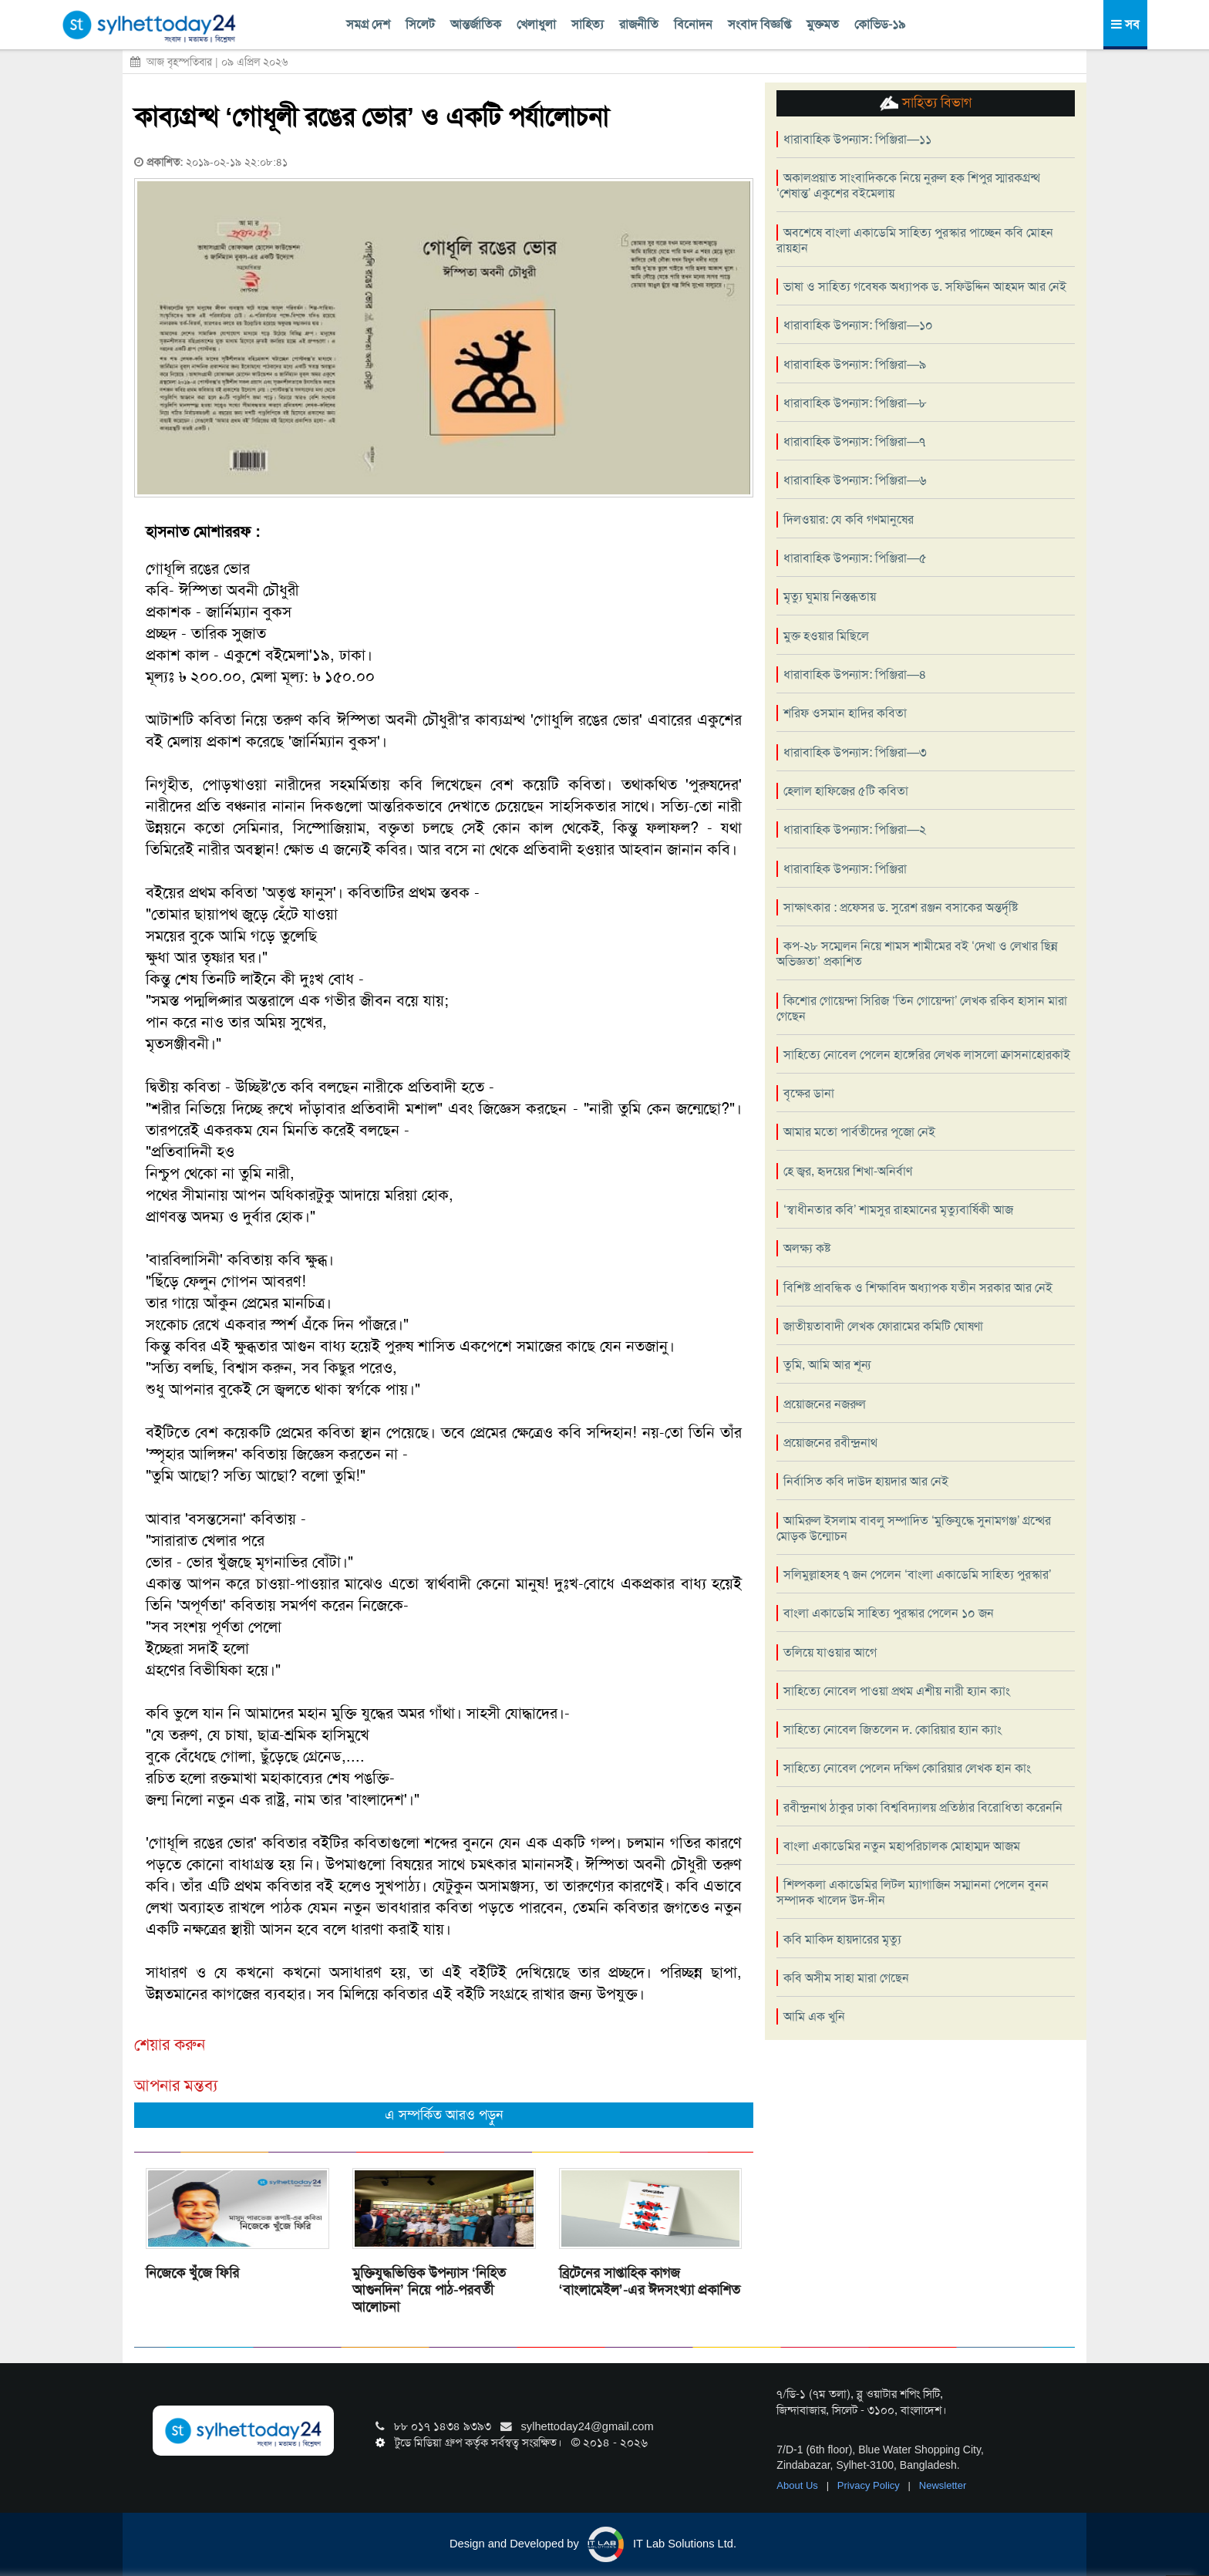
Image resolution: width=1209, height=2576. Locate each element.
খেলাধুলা (536, 24)
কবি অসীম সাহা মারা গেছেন (846, 1978)
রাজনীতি (638, 24)
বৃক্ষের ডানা (808, 1093)
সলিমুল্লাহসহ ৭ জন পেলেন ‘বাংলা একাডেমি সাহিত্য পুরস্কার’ (917, 1574)
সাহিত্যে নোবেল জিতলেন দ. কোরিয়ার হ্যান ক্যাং (892, 1729)
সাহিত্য (587, 24)
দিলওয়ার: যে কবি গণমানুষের (848, 519)
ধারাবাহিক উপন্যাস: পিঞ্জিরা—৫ (855, 558)
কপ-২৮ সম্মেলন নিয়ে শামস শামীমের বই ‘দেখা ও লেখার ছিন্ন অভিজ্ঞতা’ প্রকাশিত (917, 953)
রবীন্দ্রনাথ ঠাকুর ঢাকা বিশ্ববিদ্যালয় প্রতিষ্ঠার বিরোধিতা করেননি (923, 1807)
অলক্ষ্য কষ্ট (806, 1248)
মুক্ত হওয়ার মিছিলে (826, 636)
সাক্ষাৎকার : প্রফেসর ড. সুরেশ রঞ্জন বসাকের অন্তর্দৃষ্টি (900, 907)
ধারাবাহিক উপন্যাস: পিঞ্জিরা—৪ (855, 674)
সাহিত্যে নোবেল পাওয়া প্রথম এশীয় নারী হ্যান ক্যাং (896, 1691)
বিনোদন (693, 24)
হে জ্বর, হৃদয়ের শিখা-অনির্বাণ (847, 1171)
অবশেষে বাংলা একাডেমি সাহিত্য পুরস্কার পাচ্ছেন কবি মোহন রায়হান (914, 240)
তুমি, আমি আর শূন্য (827, 1365)
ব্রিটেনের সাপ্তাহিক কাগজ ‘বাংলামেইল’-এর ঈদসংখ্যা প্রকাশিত (649, 2281)
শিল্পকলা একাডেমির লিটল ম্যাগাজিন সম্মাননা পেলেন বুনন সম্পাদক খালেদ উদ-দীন (912, 1892)
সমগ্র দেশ (368, 24)
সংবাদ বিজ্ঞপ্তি (759, 24)
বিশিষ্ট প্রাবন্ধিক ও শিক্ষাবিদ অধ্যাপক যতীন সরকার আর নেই (917, 1288)
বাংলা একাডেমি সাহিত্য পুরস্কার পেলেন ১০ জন (888, 1613)
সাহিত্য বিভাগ (926, 102)
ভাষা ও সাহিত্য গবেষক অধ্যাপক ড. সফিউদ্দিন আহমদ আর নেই (924, 286)
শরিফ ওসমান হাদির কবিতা (845, 713)
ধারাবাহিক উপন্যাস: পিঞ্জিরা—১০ (858, 325)
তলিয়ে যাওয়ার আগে (830, 1652)
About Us (798, 2485)
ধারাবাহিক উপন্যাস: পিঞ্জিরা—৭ (854, 441)
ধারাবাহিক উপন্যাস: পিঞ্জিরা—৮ (855, 403)
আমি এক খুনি (814, 2016)
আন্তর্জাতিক (475, 24)
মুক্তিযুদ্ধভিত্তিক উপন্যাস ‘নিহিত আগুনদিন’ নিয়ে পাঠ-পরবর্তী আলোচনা (429, 2290)
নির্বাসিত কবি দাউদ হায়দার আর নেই (865, 1481)
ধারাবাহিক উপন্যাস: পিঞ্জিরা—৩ (855, 752)
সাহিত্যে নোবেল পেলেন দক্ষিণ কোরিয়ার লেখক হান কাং (907, 1768)
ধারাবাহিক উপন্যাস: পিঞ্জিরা (845, 869)
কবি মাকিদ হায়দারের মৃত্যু (842, 1939)
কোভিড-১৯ (879, 24)
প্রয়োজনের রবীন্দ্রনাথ (830, 1443)
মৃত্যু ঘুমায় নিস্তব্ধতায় (829, 596)
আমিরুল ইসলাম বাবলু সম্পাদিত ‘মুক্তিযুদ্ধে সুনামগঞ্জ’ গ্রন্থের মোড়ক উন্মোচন (913, 1528)
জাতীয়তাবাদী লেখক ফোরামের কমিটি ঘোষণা (883, 1326)
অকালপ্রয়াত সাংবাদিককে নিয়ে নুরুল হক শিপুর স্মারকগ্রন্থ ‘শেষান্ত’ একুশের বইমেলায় (908, 185)
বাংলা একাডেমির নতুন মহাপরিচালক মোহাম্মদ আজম (901, 1846)
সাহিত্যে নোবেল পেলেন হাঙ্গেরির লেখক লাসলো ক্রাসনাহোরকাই (926, 1055)
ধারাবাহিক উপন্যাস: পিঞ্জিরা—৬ (855, 480)
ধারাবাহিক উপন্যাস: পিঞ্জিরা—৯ (854, 364)
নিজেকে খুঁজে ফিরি (192, 2273)
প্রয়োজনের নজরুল (824, 1404)
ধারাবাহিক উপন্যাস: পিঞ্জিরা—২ (854, 829)
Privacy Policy (870, 2485)
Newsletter (942, 2485)
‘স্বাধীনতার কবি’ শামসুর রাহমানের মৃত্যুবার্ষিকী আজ (898, 1210)
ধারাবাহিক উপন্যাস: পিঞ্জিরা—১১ (857, 139)
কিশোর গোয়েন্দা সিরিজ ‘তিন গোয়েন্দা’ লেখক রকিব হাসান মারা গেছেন (921, 1008)
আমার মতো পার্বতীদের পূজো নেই (859, 1132)
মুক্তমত (823, 24)
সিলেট (420, 24)
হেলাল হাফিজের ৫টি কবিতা (845, 791)
